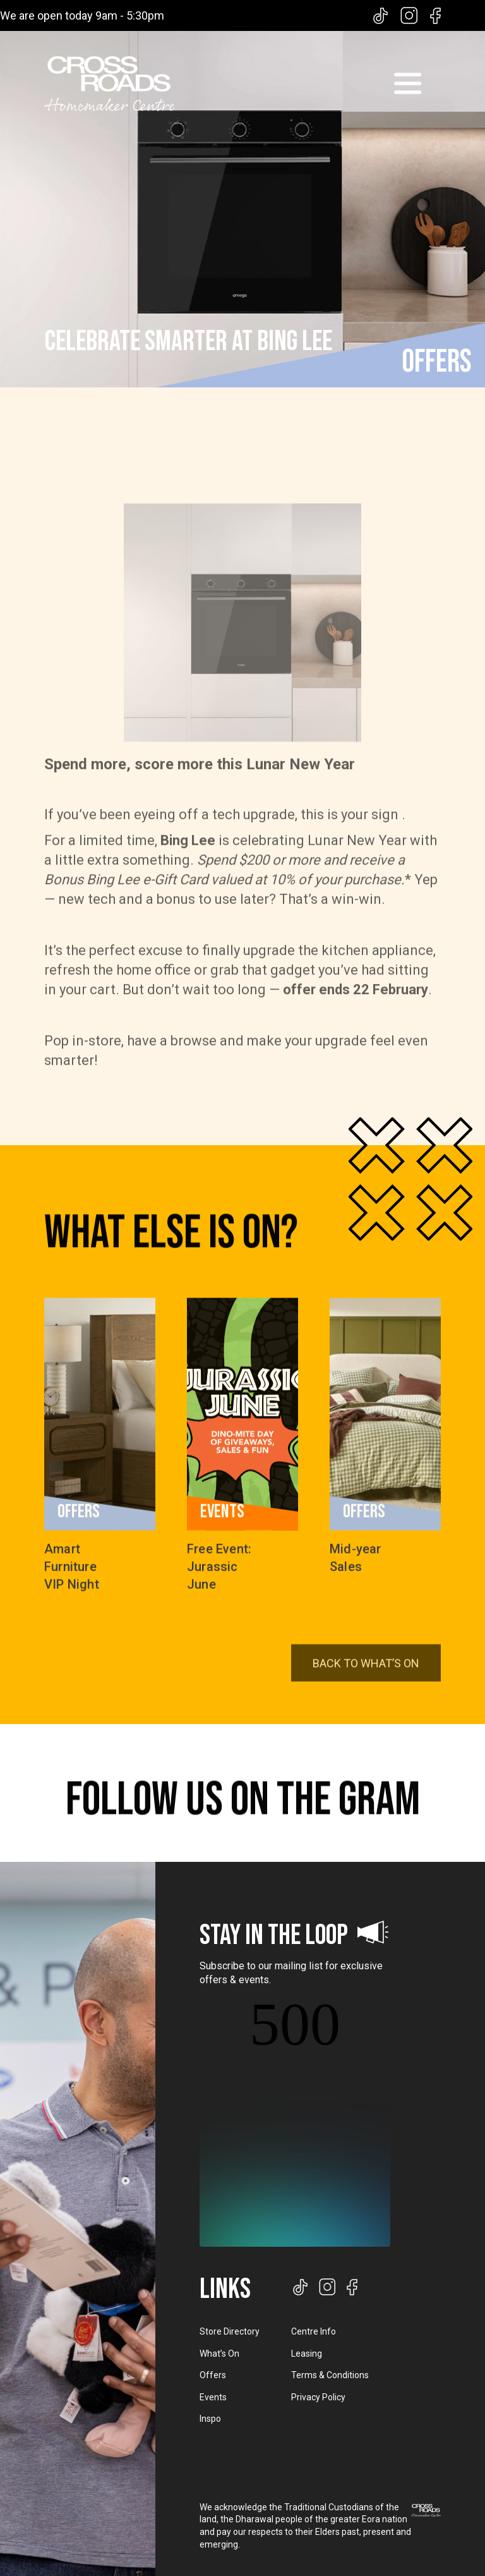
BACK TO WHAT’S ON (366, 1698)
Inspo (210, 2419)
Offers (213, 2375)
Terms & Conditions (330, 2375)
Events (213, 2397)
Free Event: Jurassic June (219, 1577)
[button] (407, 83)
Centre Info (313, 2331)
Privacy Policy (318, 2397)
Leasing (306, 2353)
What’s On (219, 2353)
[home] (109, 83)
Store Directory (230, 2331)
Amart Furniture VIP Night (71, 1577)
